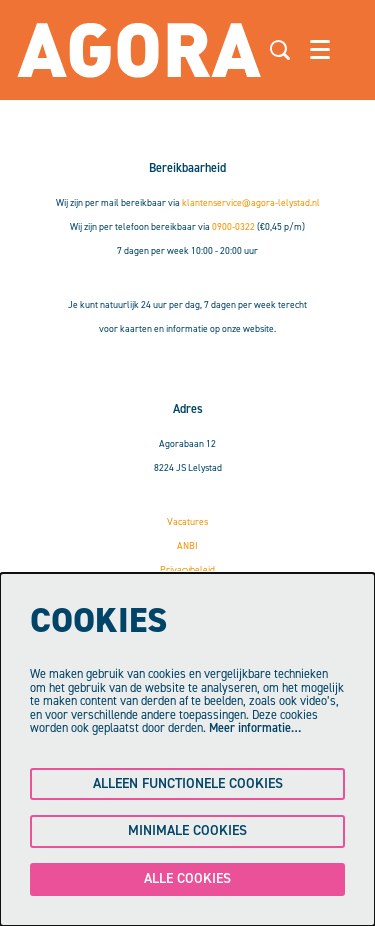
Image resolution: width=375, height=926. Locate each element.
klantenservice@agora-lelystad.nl (251, 202)
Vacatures (187, 521)
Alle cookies (187, 878)
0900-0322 (233, 226)
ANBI (187, 545)
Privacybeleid (187, 569)
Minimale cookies (187, 830)
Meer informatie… (255, 728)
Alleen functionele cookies (188, 783)
